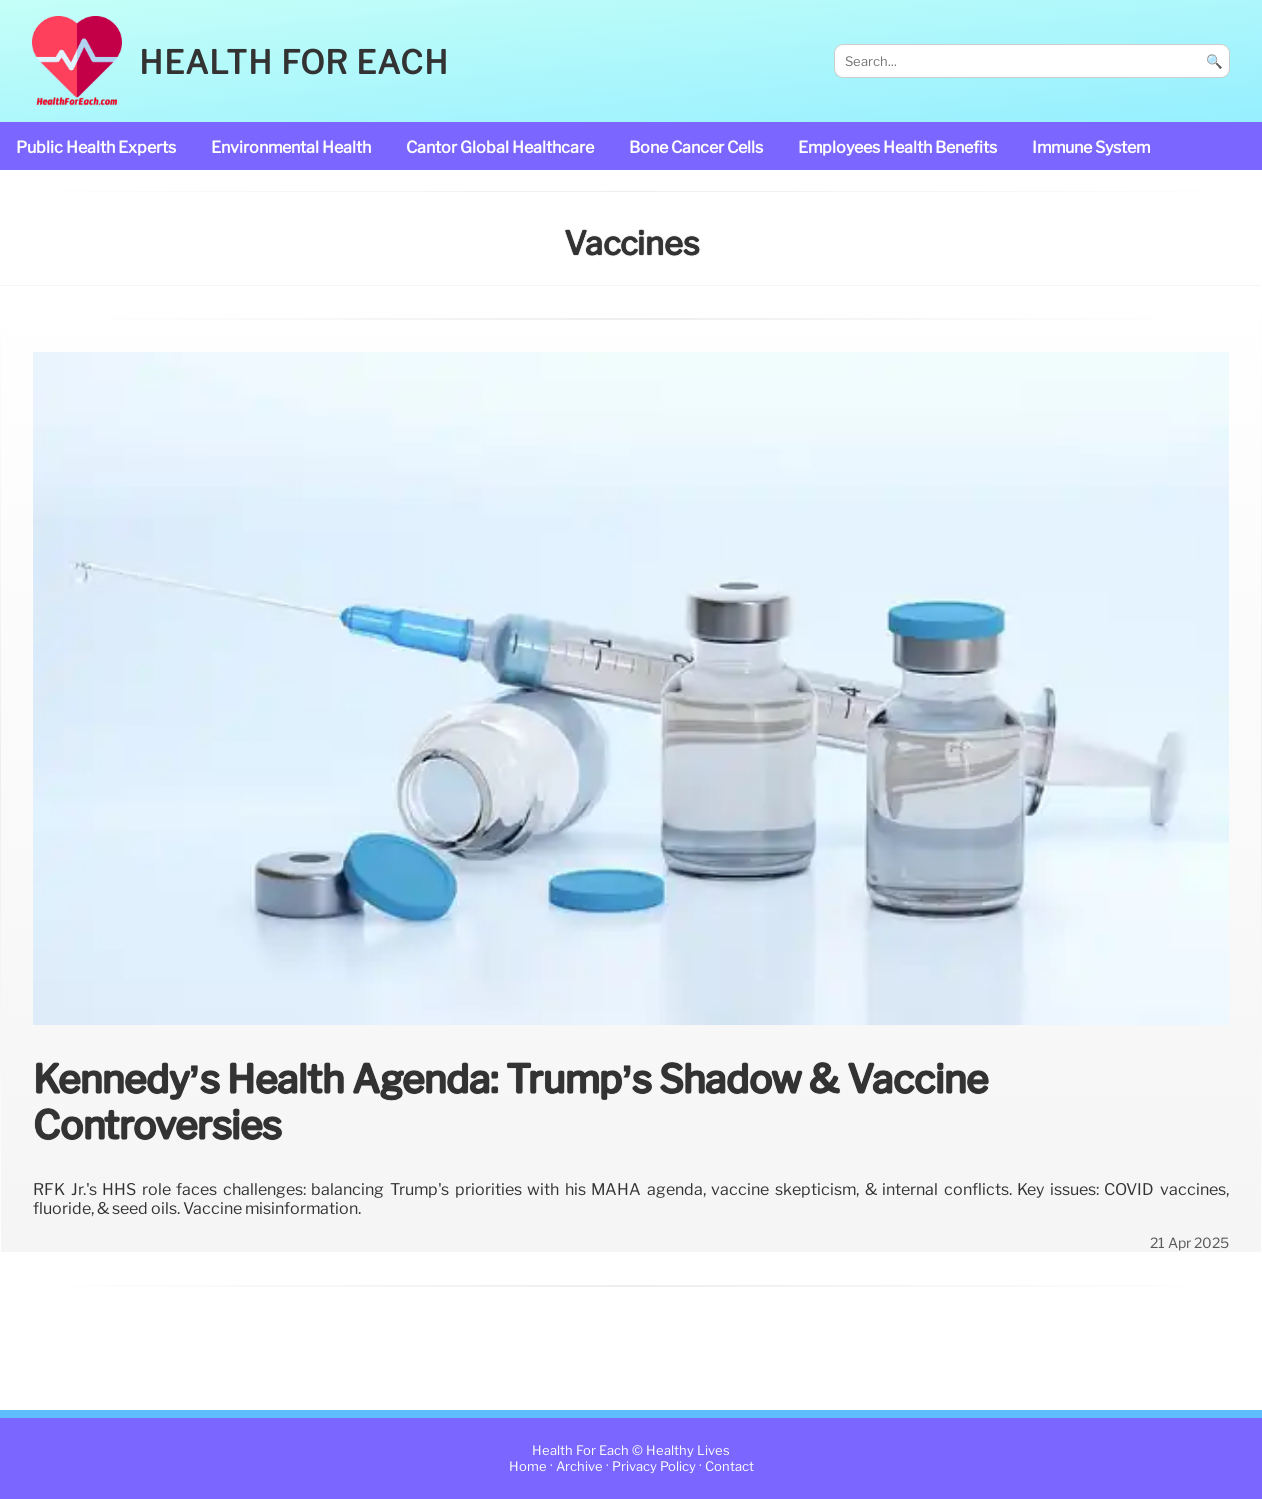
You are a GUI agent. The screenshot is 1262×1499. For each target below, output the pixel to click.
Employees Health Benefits (897, 147)
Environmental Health (291, 147)
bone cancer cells (696, 147)
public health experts (96, 147)
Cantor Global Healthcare (500, 147)
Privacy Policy (654, 1466)
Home (528, 1466)
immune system (1091, 147)
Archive (579, 1466)
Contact (729, 1466)
